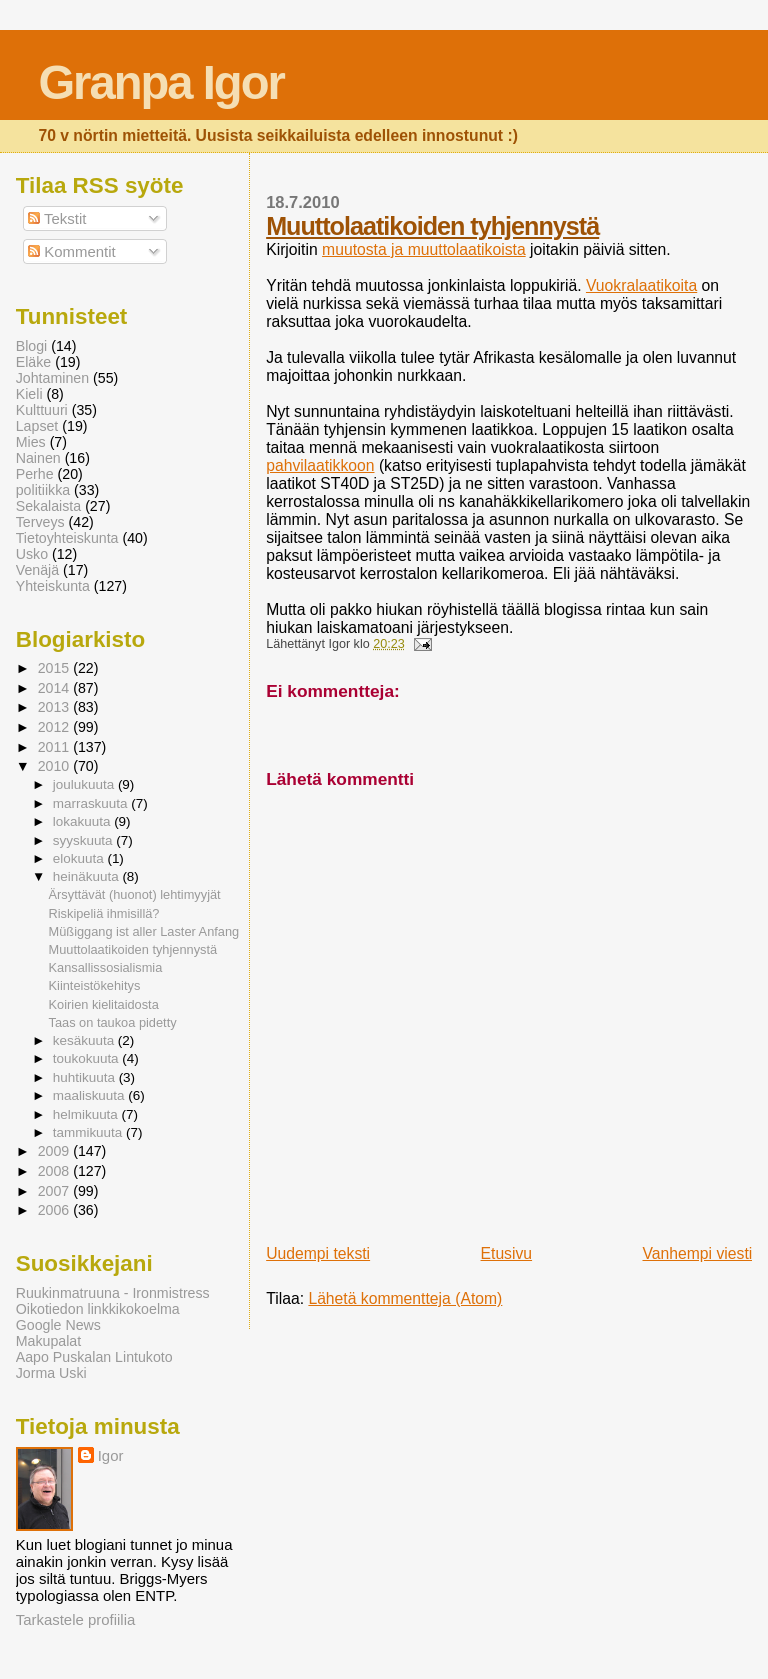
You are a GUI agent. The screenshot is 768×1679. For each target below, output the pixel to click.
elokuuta (80, 858)
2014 (56, 688)
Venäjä (37, 570)
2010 (56, 766)
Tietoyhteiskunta (67, 538)
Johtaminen (52, 378)
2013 (56, 707)
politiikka (43, 490)
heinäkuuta (88, 876)
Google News (58, 1325)
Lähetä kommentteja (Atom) (405, 1298)
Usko (32, 554)
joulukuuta (85, 784)
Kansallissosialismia (106, 967)
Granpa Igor (160, 82)
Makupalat (48, 1341)
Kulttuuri (42, 410)
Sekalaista (48, 506)
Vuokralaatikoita (641, 285)
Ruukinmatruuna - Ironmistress (113, 1293)
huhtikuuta (86, 1077)
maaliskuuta (91, 1095)
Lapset (37, 426)
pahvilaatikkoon (320, 465)
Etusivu (507, 1253)
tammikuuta (89, 1132)
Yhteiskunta (53, 586)
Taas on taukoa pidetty (113, 1022)
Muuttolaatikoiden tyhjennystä (432, 226)
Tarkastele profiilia (76, 1619)
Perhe (35, 474)
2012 (56, 727)
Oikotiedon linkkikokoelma (98, 1309)
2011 (56, 747)
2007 (56, 1191)
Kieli (29, 394)
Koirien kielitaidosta (104, 1004)
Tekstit (57, 218)
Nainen (38, 458)
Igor (111, 1455)
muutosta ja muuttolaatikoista (424, 249)
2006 (56, 1210)
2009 (56, 1151)
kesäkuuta (85, 1040)
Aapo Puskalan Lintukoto (94, 1357)
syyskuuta (85, 840)
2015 (56, 668)
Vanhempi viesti (697, 1253)
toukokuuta (88, 1058)
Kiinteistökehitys (95, 985)
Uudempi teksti (318, 1253)
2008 (56, 1171)
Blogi (32, 346)
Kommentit (72, 251)
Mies (31, 442)
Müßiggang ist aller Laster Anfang (144, 931)
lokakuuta (83, 821)
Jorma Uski (51, 1373)
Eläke (34, 362)
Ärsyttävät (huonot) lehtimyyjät (135, 894)
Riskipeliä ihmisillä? (104, 913)
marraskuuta (92, 803)
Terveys (40, 522)
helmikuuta (87, 1114)
